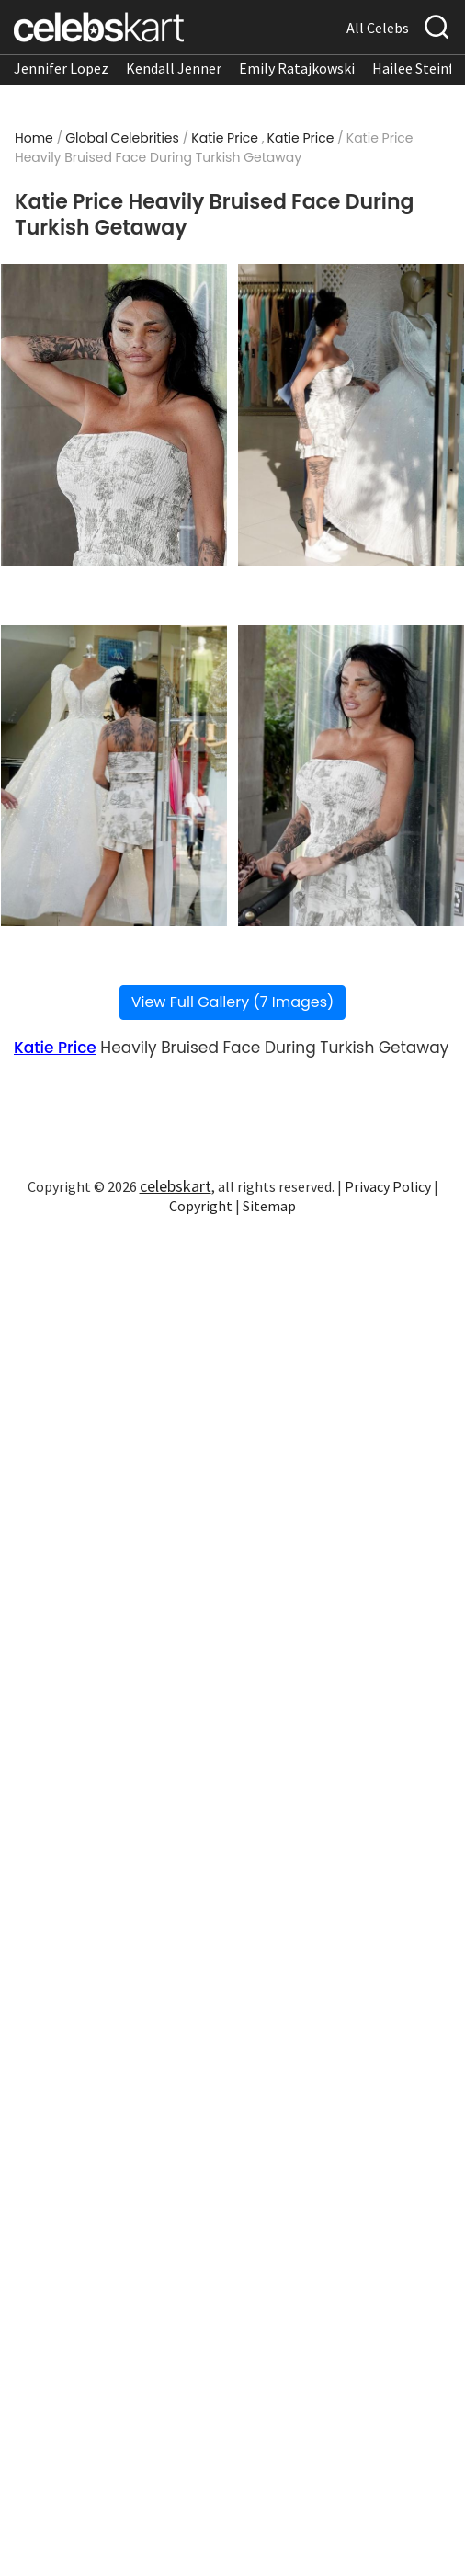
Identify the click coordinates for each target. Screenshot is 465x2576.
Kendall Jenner (173, 68)
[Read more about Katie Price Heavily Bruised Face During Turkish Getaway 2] (351, 414)
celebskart (175, 1185)
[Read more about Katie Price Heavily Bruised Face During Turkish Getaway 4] (351, 775)
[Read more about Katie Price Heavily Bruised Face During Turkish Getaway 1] (114, 414)
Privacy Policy (388, 1186)
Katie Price (224, 138)
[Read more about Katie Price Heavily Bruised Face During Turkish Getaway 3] (114, 775)
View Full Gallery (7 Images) (233, 1002)
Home (34, 138)
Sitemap (269, 1205)
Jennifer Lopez (61, 68)
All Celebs (377, 27)
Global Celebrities (122, 138)
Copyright (200, 1205)
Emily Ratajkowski (297, 68)
